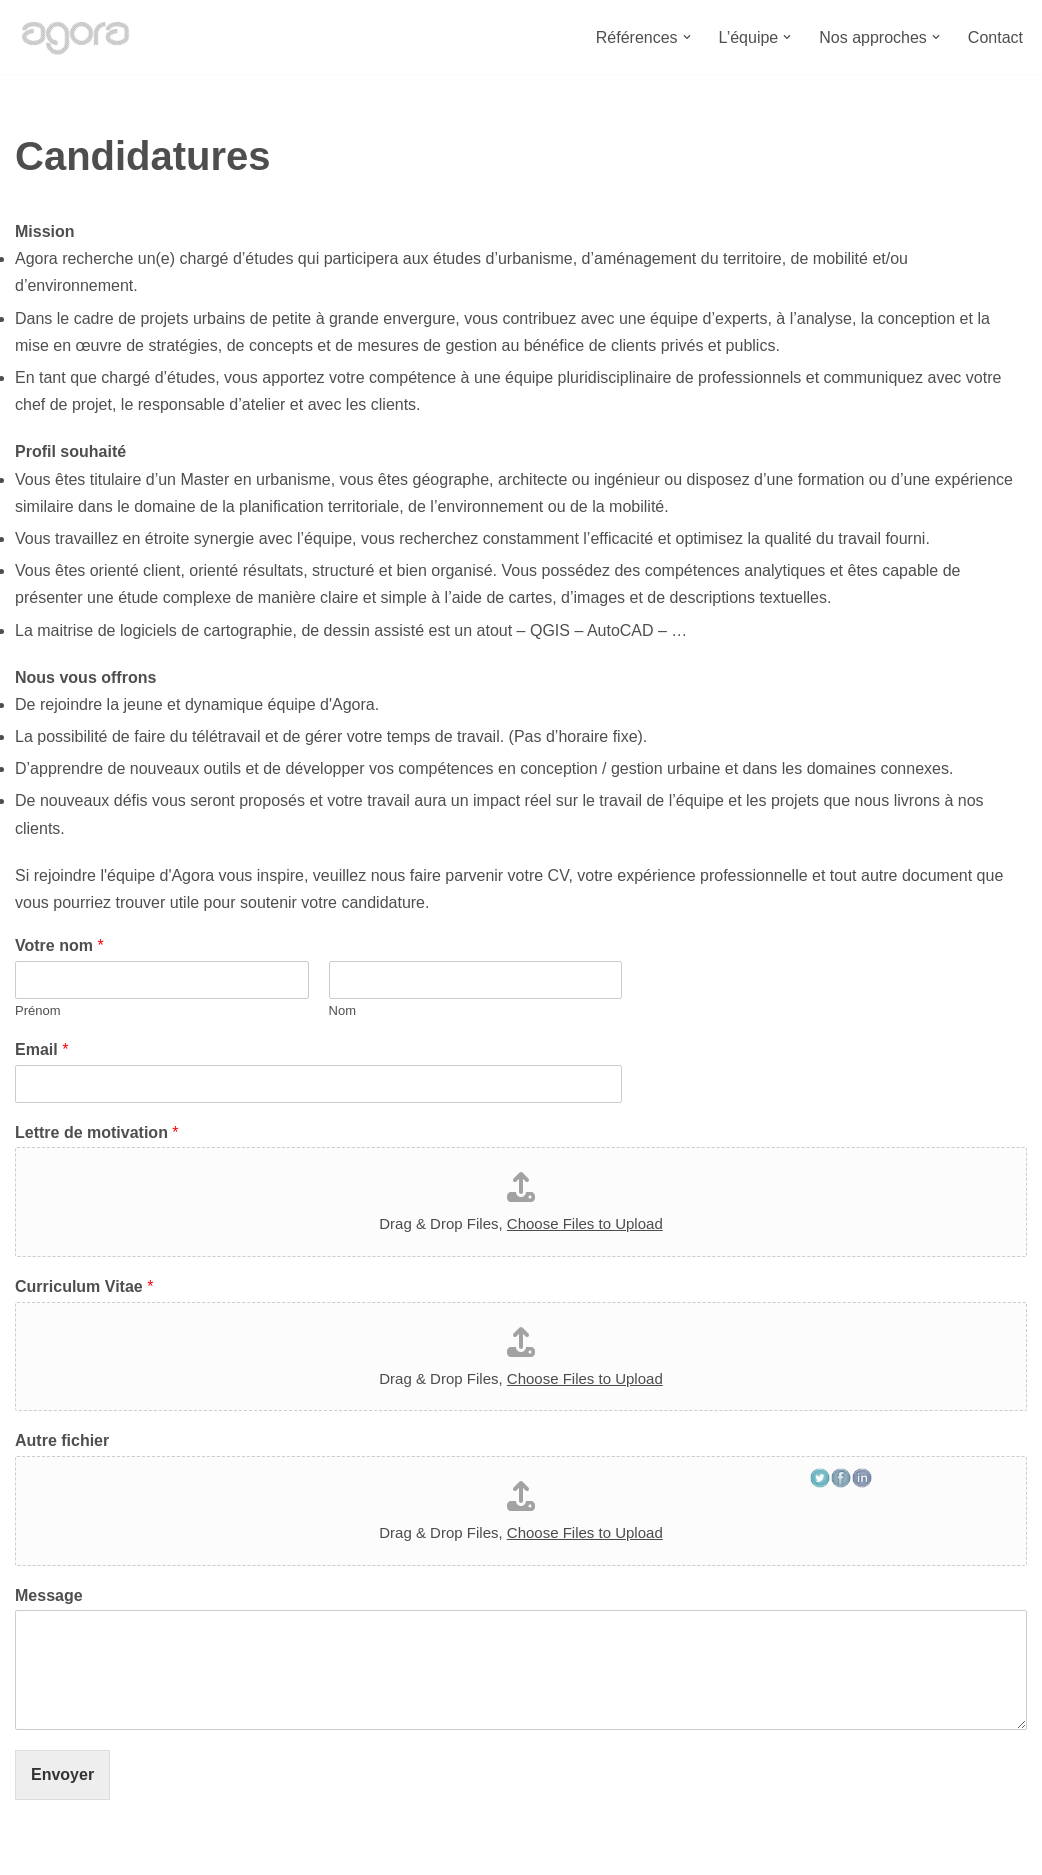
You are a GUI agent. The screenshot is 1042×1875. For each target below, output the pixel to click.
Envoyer (62, 1774)
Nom (342, 1010)
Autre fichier (62, 1440)
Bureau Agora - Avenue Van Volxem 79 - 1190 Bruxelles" (216, 1849)
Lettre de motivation (97, 1132)
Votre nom (59, 945)
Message (49, 1595)
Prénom (38, 1010)
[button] (687, 37)
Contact (995, 37)
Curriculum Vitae (84, 1286)
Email (41, 1049)
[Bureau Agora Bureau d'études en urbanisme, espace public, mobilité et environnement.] (75, 37)
